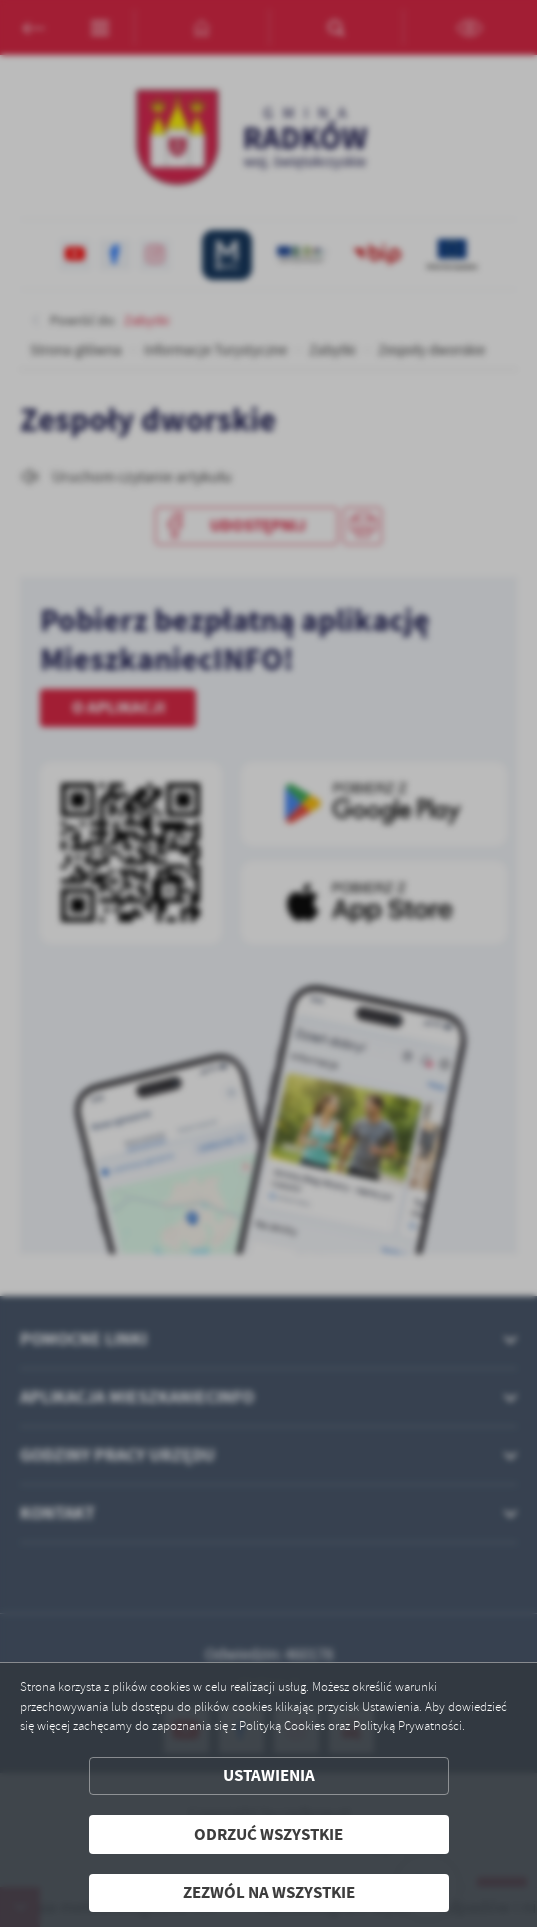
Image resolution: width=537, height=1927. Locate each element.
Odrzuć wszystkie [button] (268, 1834)
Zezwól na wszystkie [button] (269, 1892)
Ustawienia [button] (269, 1775)
